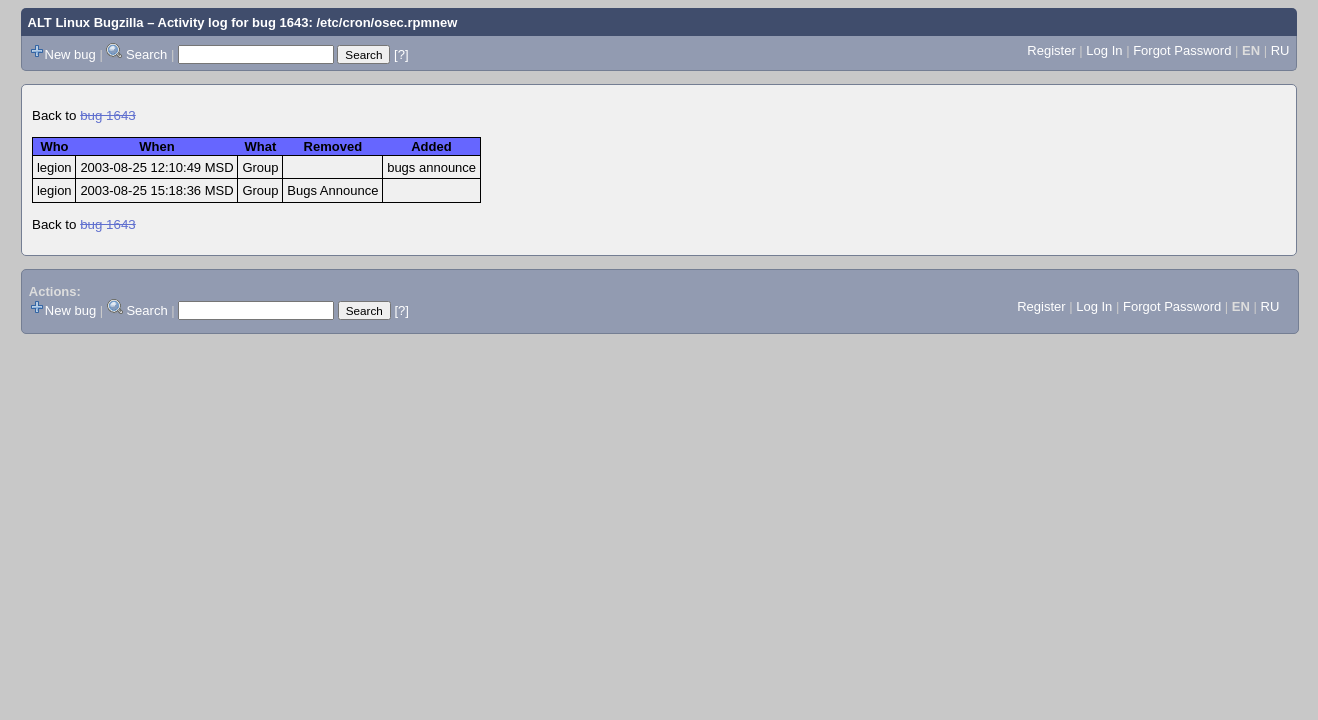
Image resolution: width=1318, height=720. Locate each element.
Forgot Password (1182, 50)
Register (1051, 50)
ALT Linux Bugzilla (86, 22)
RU (1280, 50)
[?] (401, 54)
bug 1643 (108, 115)
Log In (1104, 50)
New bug (70, 54)
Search (146, 54)
